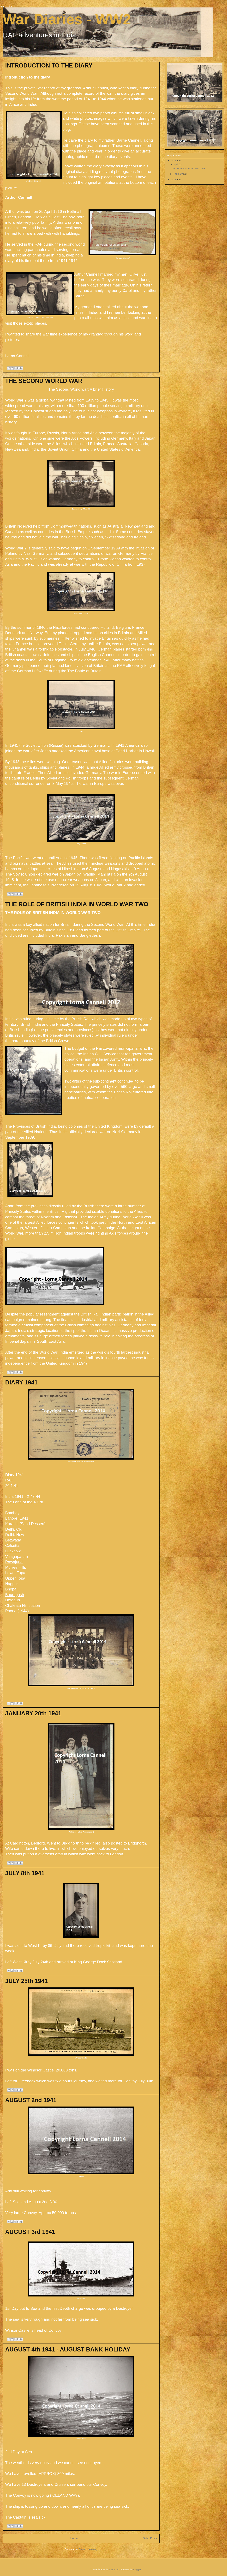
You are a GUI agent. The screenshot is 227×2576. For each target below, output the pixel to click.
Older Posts (150, 2538)
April (176, 164)
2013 (174, 160)
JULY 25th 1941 (26, 1981)
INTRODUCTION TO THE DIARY (48, 65)
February (178, 174)
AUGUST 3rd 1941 (30, 2232)
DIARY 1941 (21, 1382)
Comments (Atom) (88, 2549)
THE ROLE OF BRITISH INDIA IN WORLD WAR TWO (76, 904)
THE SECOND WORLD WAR (43, 381)
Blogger (137, 2569)
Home (74, 2538)
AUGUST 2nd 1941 (30, 2100)
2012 (174, 179)
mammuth (114, 2569)
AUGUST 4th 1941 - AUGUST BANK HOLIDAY (67, 2349)
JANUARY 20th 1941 (33, 1713)
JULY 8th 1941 (24, 1873)
